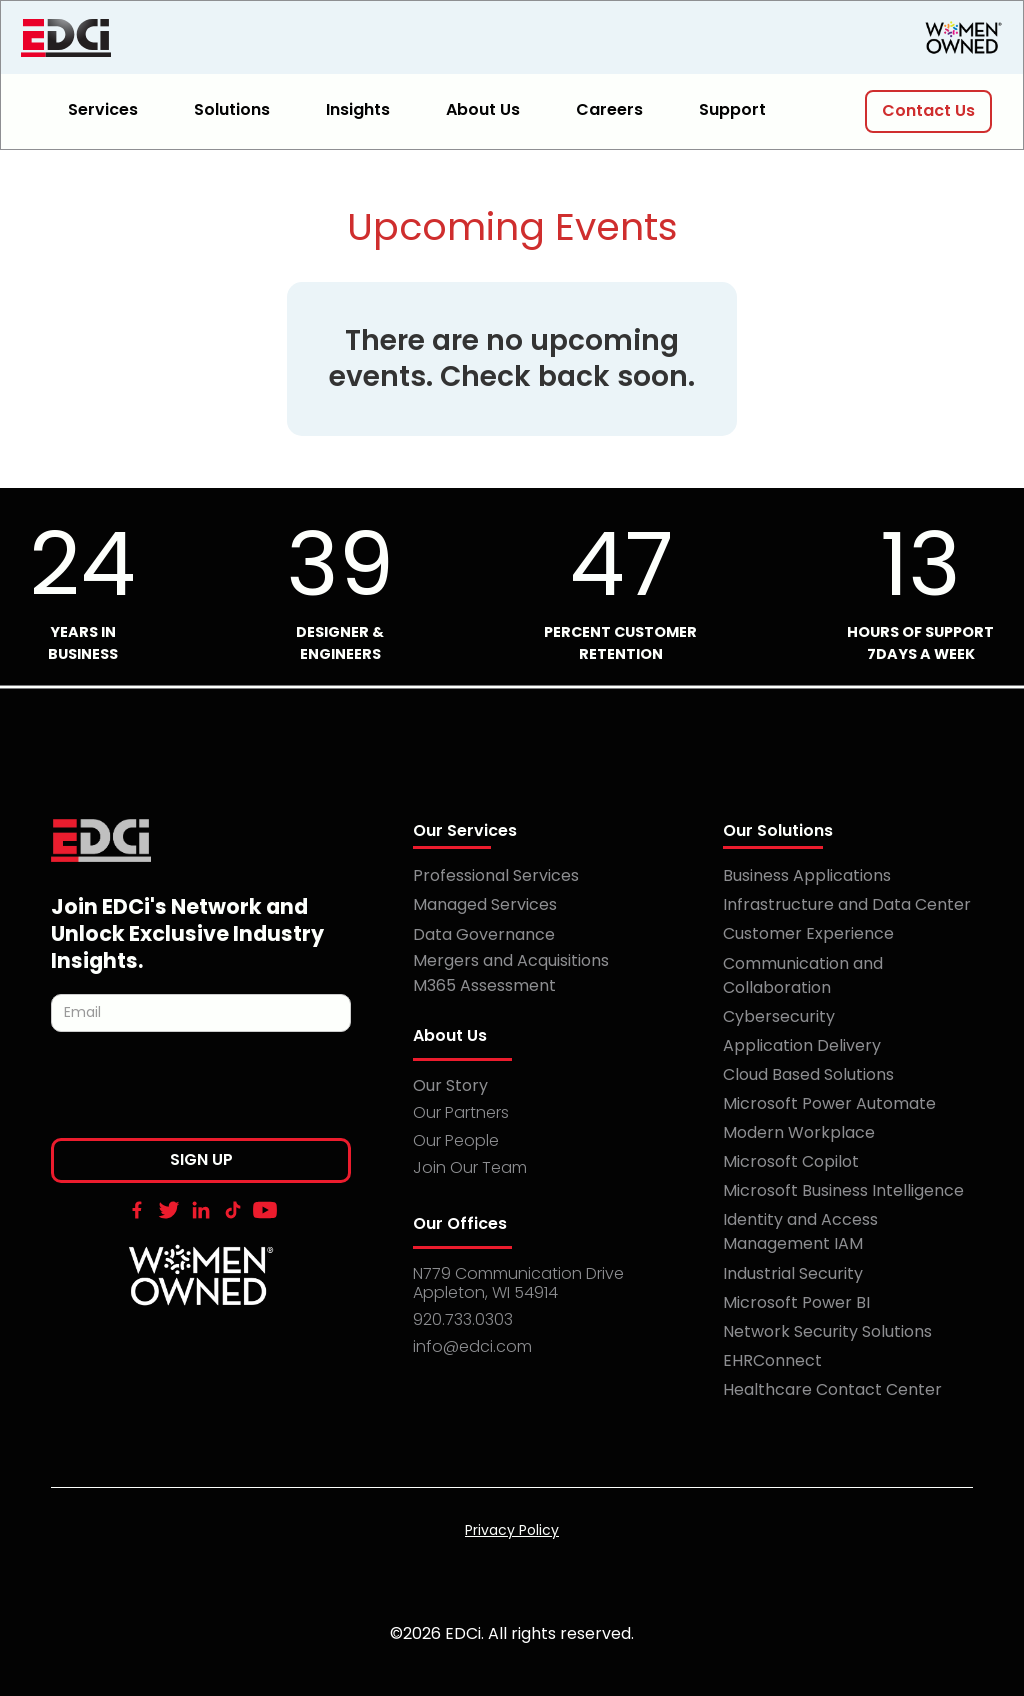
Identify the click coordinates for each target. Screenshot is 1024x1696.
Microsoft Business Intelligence (843, 1190)
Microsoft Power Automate (829, 1103)
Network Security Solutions (827, 1331)
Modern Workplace (799, 1132)
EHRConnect (772, 1360)
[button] (115, 111)
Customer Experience (808, 933)
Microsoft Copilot (791, 1161)
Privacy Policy (512, 1530)
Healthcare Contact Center (832, 1389)
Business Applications (807, 875)
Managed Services (485, 904)
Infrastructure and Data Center (847, 904)
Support (732, 109)
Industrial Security (793, 1273)
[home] (171, 38)
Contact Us (928, 110)
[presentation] (203, 1091)
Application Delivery (802, 1045)
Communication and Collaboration (803, 975)
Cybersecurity (779, 1016)
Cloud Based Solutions (808, 1074)
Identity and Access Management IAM (800, 1231)
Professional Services (496, 875)
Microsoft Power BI (796, 1302)
